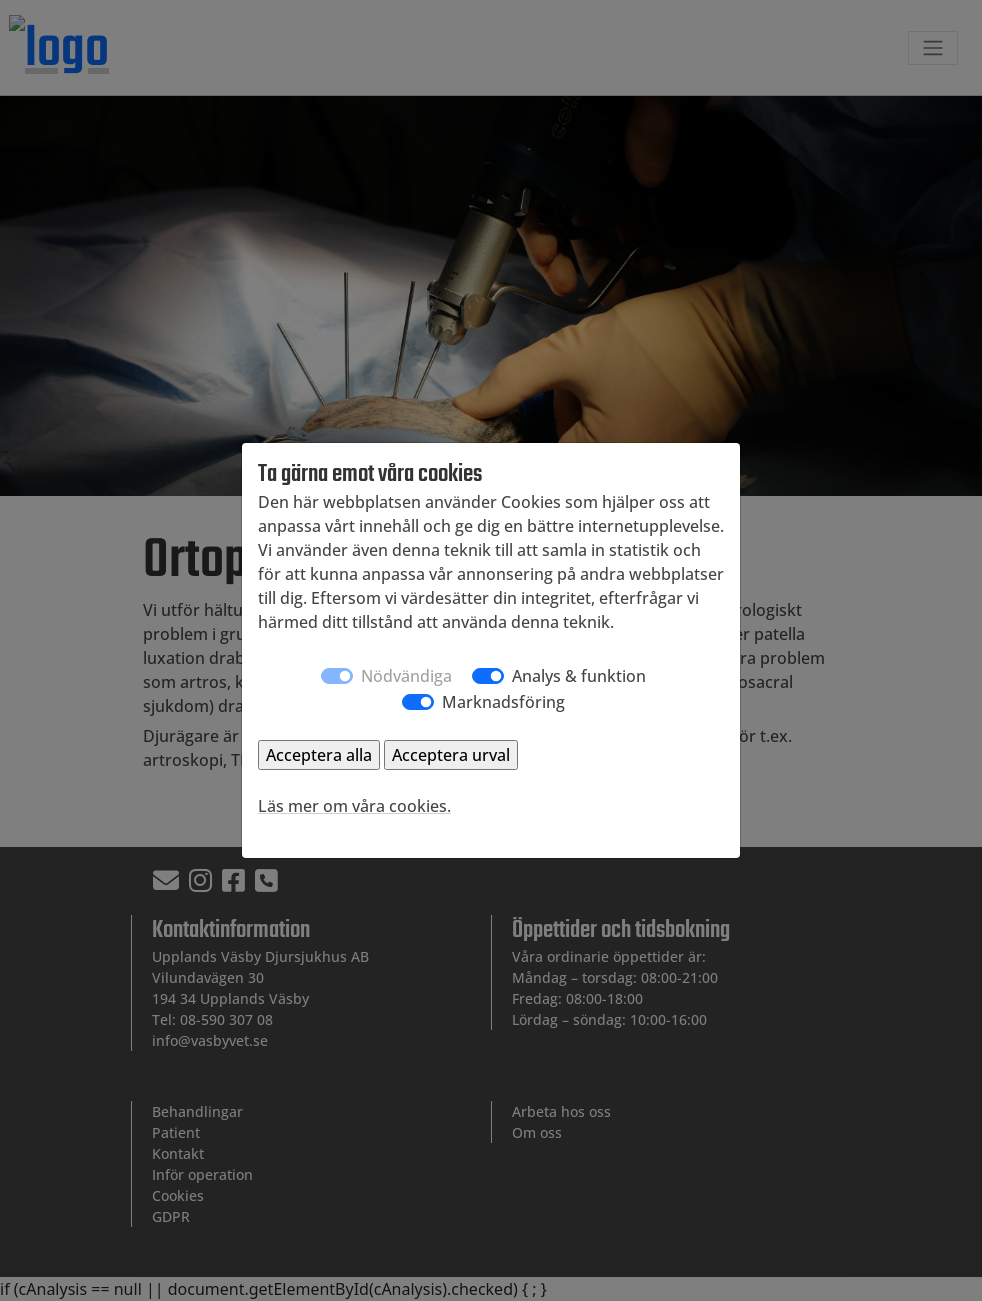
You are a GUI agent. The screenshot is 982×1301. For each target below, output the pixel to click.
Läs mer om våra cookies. (354, 806)
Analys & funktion (579, 676)
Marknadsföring (503, 702)
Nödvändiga (406, 676)
